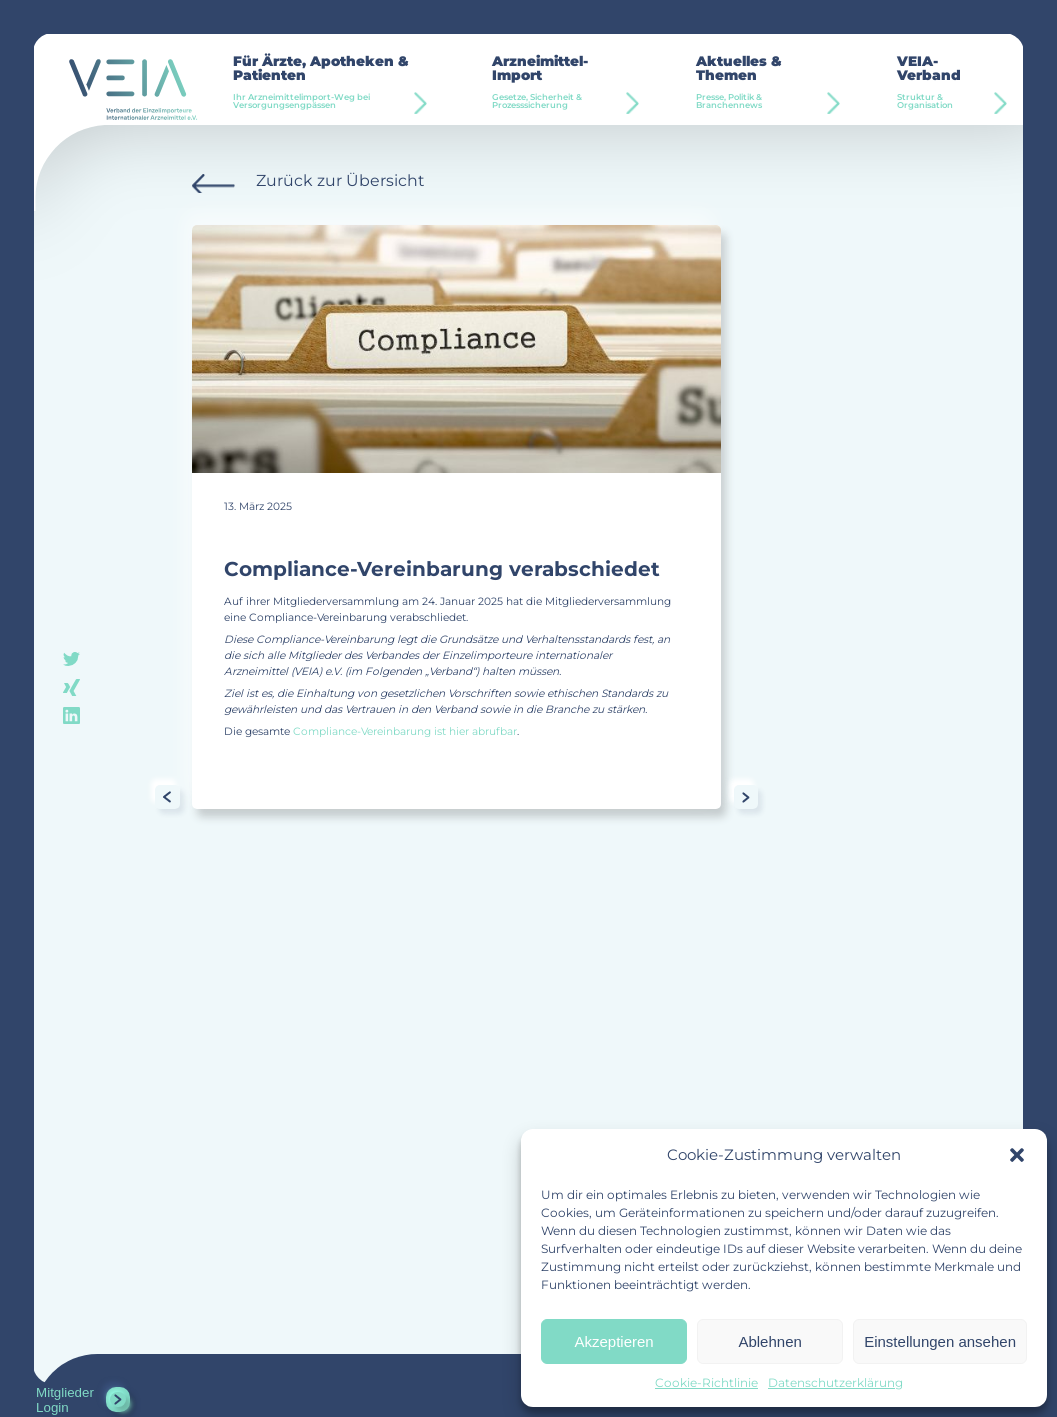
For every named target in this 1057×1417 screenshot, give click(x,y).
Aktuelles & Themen (764, 82)
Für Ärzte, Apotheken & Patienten (331, 82)
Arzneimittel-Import (562, 82)
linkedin (71, 714)
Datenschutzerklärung (835, 1382)
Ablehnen (769, 1341)
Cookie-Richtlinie (706, 1382)
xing (71, 686)
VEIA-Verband (945, 82)
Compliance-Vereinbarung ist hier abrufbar (405, 731)
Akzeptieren (613, 1341)
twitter (71, 659)
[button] (1017, 1155)
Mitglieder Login (65, 1400)
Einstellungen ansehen (940, 1341)
